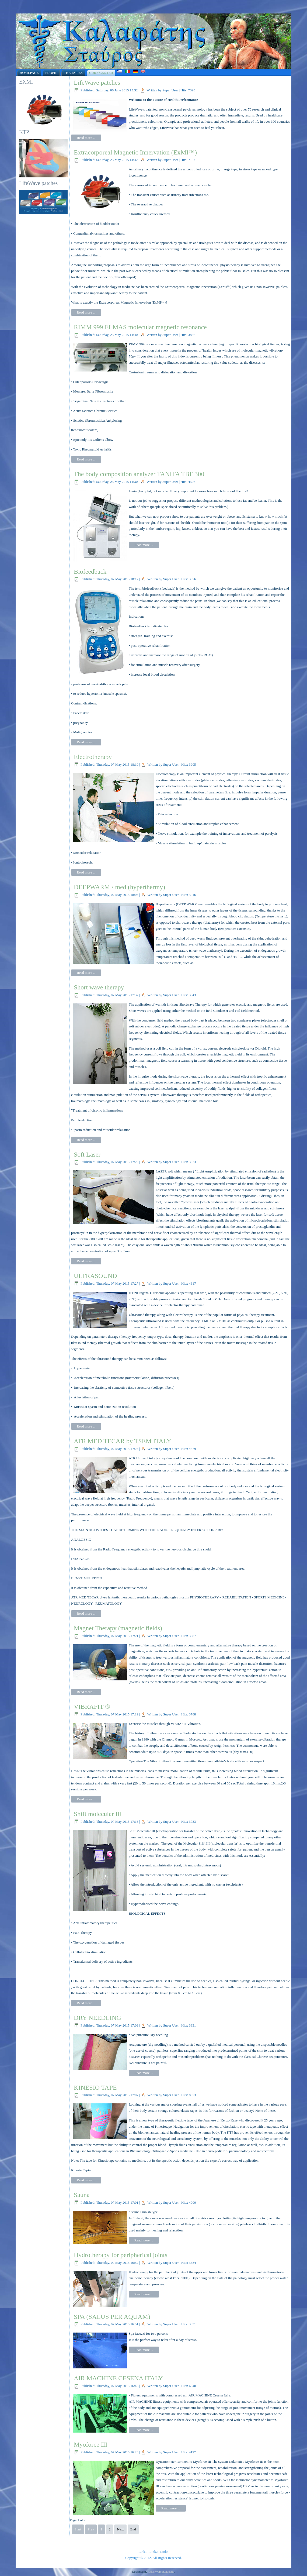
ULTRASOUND (95, 1275)
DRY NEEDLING (97, 2017)
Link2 (153, 2552)
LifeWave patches (97, 82)
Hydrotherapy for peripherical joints (120, 2254)
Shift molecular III (98, 1813)
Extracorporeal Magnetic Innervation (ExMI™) (135, 152)
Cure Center (101, 73)
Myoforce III (90, 2444)
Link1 (142, 2552)
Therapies (73, 73)
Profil (51, 73)
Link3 (164, 2552)
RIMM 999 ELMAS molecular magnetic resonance (140, 327)
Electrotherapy (93, 756)
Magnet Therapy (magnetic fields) (118, 1628)
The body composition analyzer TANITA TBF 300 (139, 473)
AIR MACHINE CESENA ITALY (118, 2378)
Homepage (29, 73)
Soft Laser (87, 1154)
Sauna (82, 2194)
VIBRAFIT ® (92, 1706)
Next (120, 2529)
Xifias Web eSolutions (161, 2571)
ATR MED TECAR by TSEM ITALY (122, 1441)
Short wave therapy (99, 987)
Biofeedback (90, 571)
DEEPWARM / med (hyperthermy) (119, 886)
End (133, 2529)
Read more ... (86, 138)
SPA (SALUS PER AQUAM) (112, 2316)
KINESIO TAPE (95, 2087)
